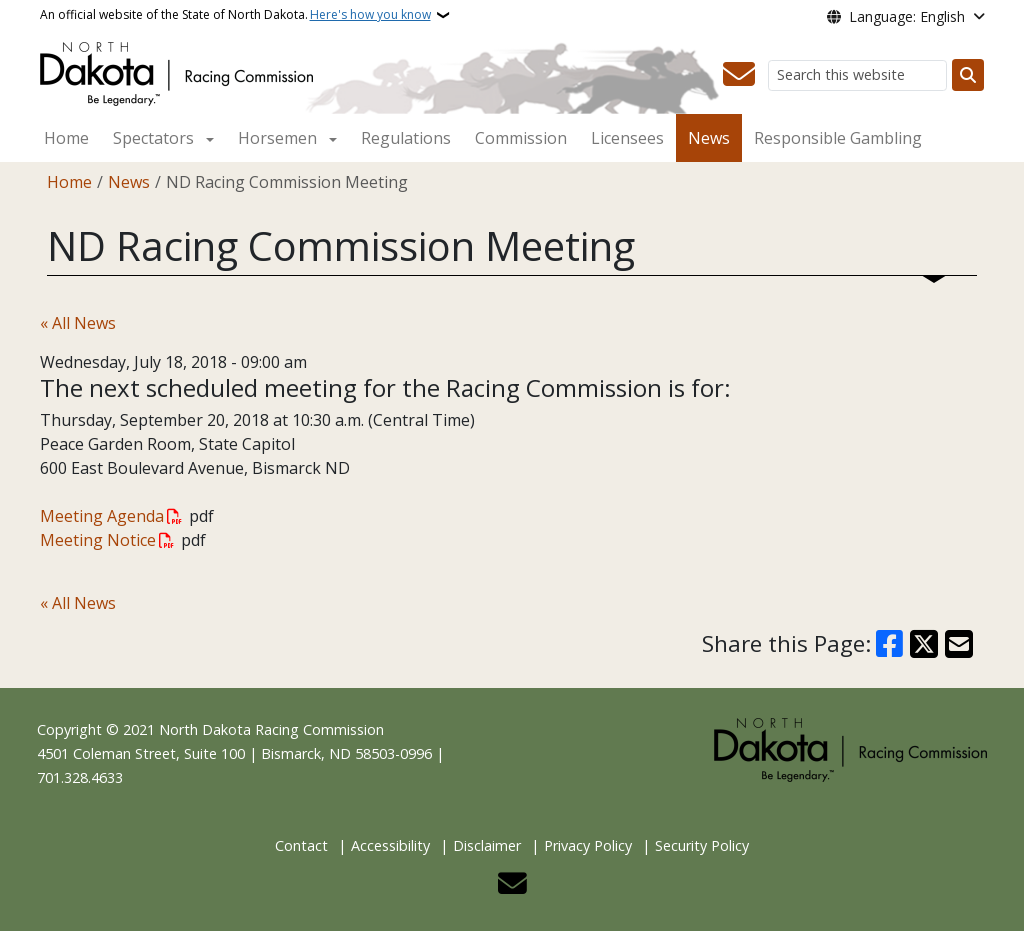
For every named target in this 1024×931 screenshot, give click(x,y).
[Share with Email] (959, 644)
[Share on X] (924, 644)
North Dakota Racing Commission (271, 729)
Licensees (627, 138)
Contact (301, 845)
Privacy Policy (588, 845)
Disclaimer (487, 845)
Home (66, 138)
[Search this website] (857, 75)
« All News (78, 323)
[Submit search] (968, 75)
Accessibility (390, 845)
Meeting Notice (98, 540)
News (709, 138)
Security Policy (702, 845)
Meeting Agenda (102, 516)
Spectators (153, 138)
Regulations (406, 138)
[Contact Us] (739, 75)
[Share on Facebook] (890, 644)
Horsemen (277, 138)
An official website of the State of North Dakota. (235, 15)
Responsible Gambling (838, 138)
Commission (521, 138)
